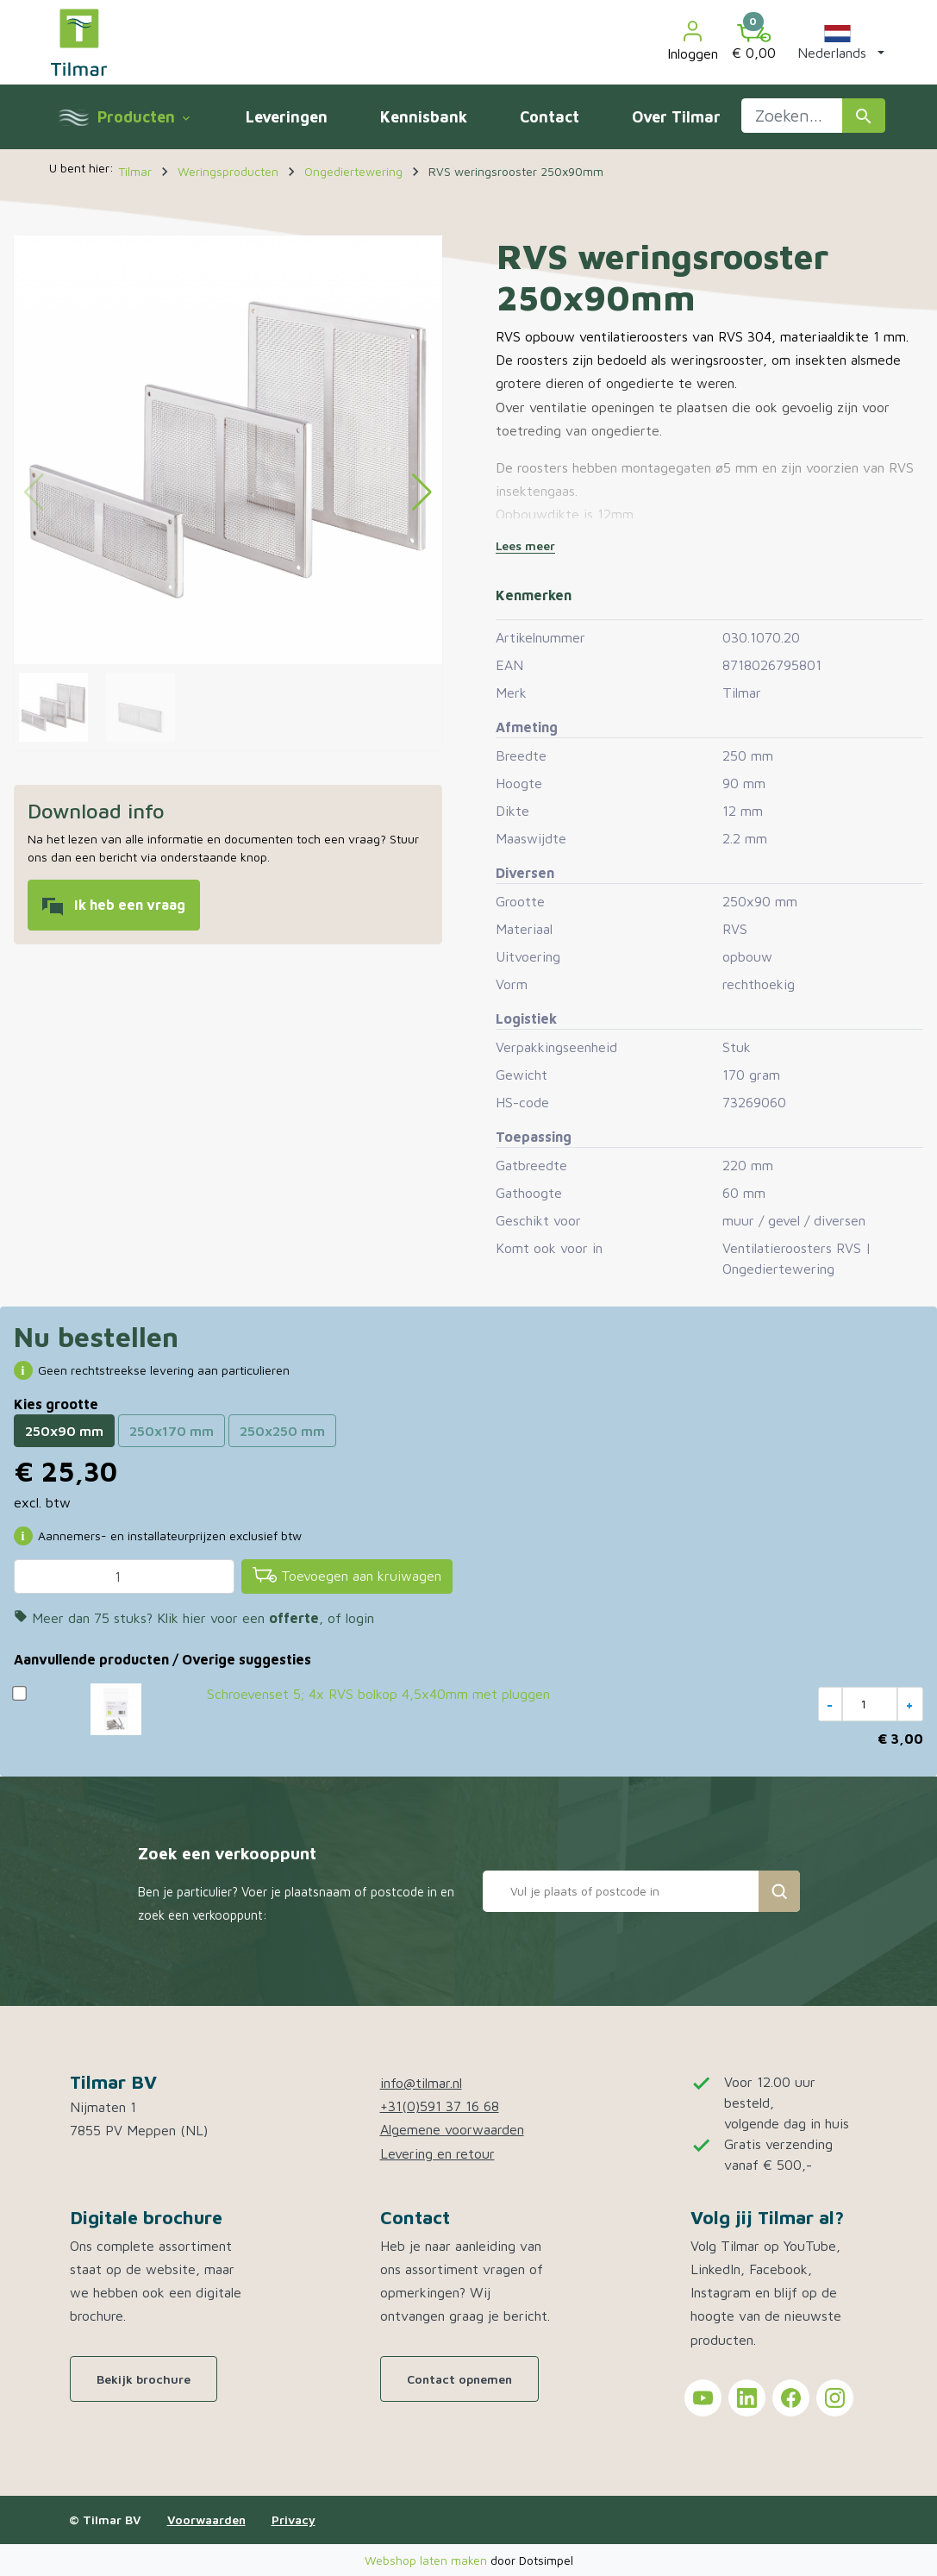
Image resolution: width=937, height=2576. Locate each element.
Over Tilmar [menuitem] (676, 117)
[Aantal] (124, 1576)
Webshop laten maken (427, 2560)
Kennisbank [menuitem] (423, 117)
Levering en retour (437, 2153)
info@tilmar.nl (421, 2082)
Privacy (293, 2519)
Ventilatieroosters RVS (791, 1248)
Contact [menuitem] (549, 117)
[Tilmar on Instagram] (834, 2397)
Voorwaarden (206, 2519)
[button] (837, 42)
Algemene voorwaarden (452, 2129)
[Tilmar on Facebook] (790, 2397)
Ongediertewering (778, 1268)
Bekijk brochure (144, 2379)
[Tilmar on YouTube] (702, 2397)
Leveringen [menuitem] (287, 117)
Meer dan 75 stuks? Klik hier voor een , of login (194, 1618)
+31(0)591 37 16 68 (439, 2106)
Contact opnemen (459, 2379)
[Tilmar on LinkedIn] (746, 2397)
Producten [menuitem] (143, 117)
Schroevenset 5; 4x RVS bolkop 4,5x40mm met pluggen (378, 1694)
